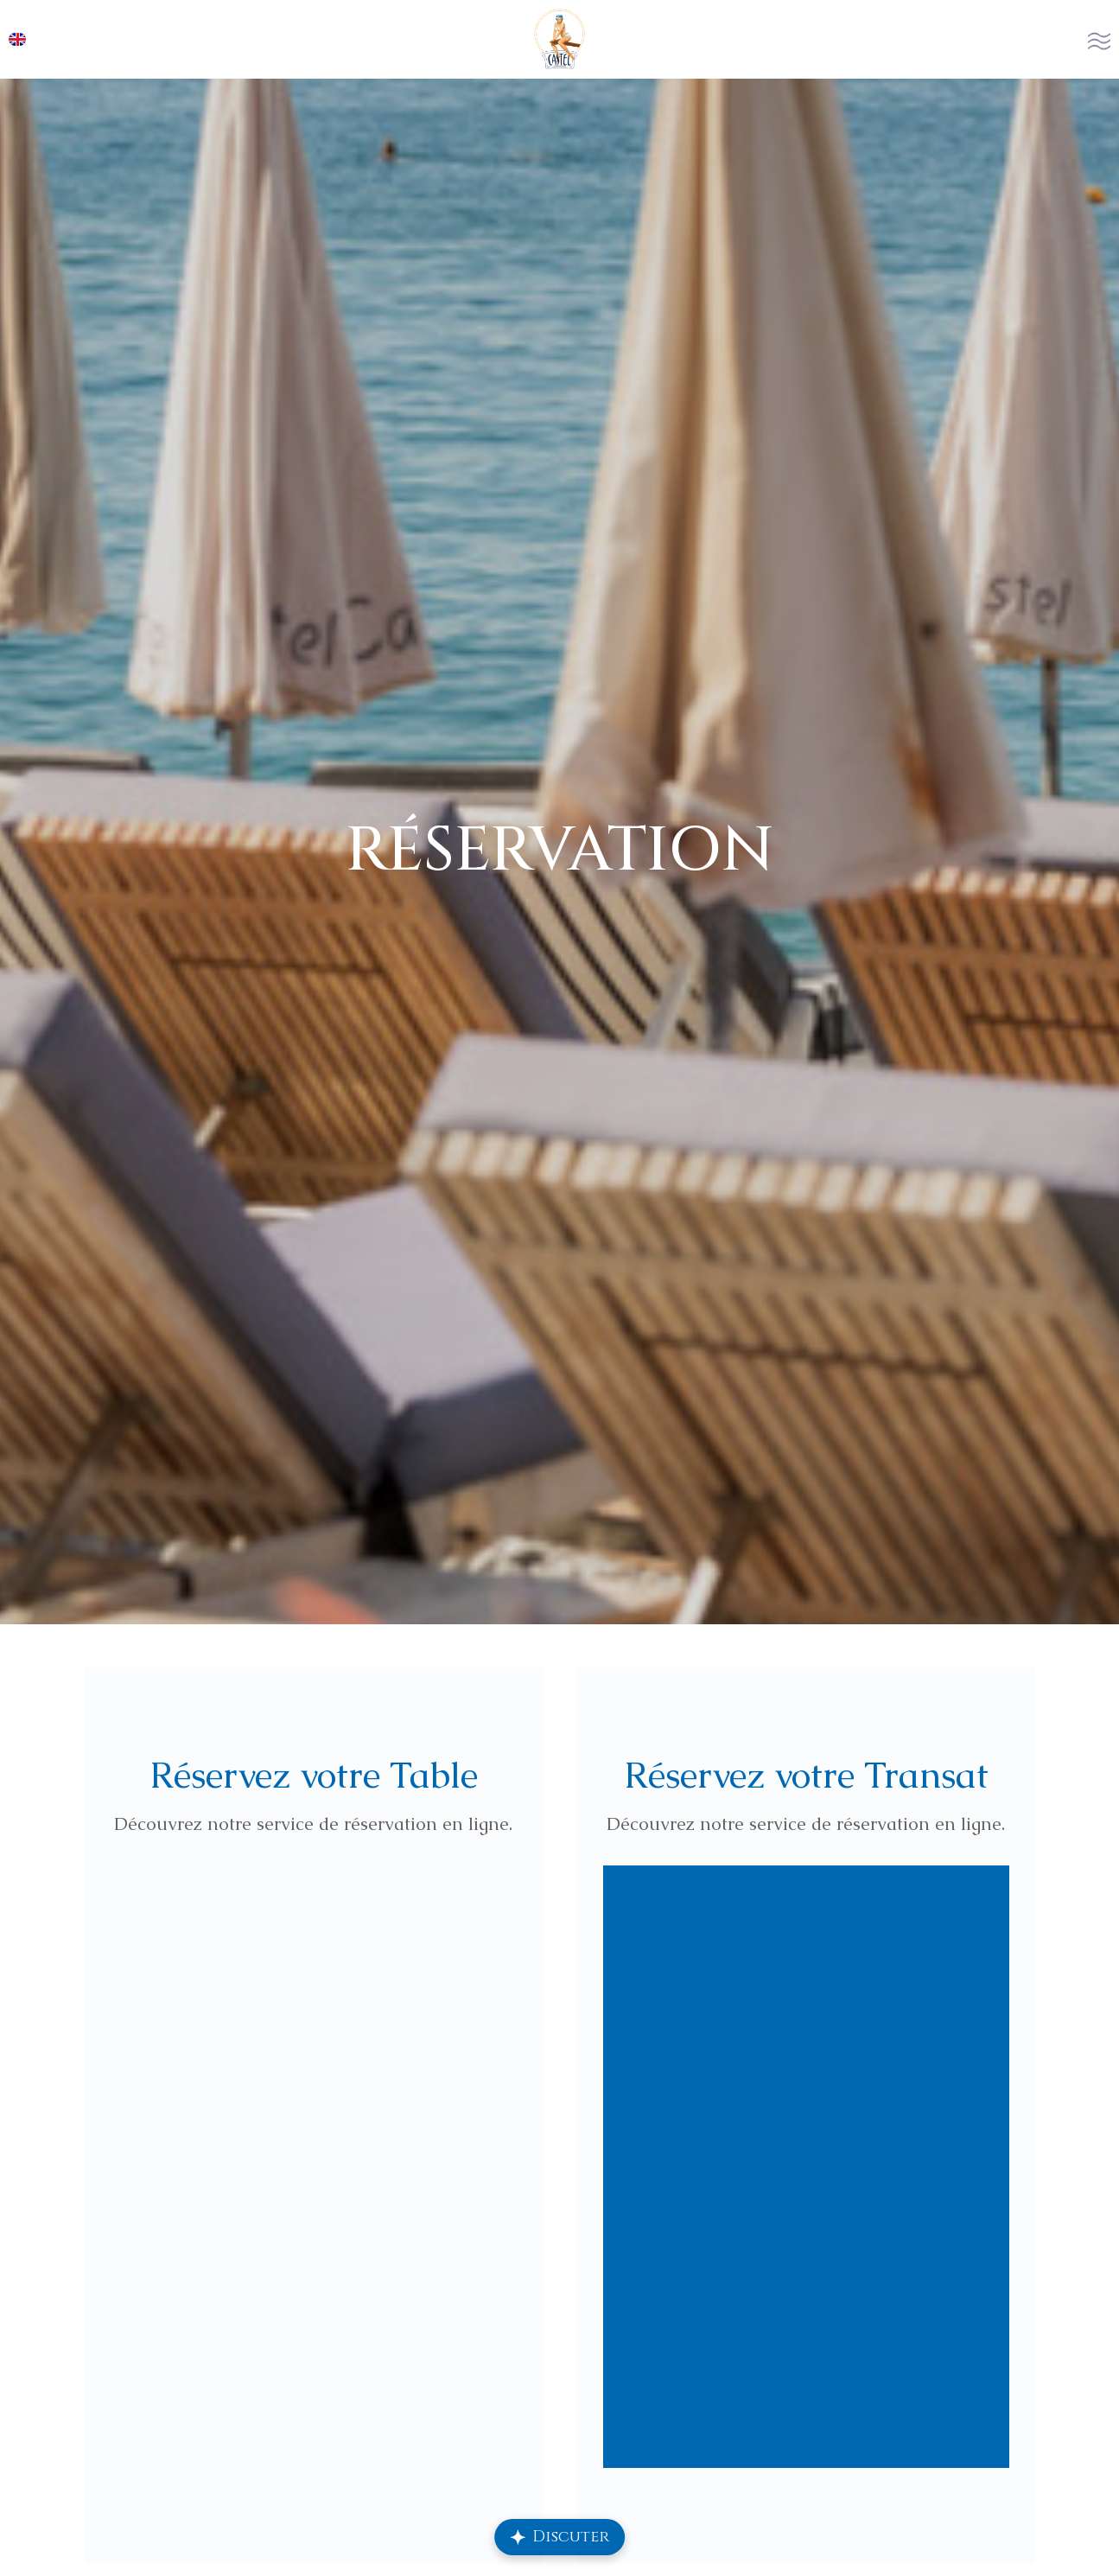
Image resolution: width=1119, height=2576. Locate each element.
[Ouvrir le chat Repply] (560, 2537)
